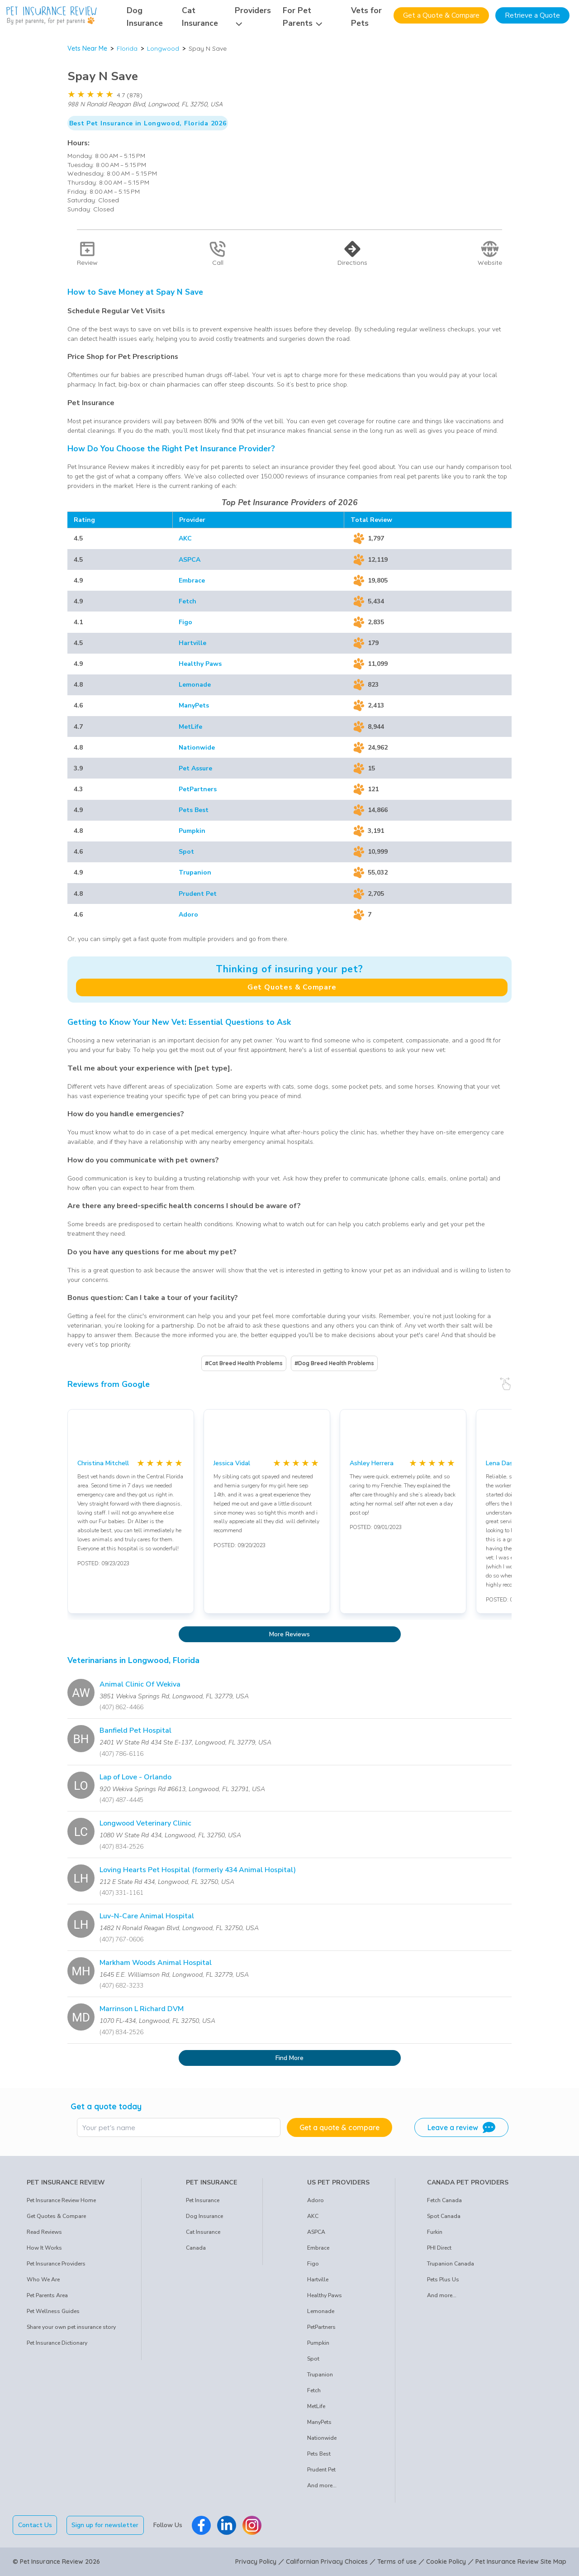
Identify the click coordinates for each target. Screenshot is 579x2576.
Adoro (188, 914)
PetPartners (198, 789)
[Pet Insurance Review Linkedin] (226, 2525)
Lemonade (195, 684)
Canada (196, 2247)
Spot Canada (443, 2216)
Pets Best (194, 810)
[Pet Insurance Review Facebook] (201, 2525)
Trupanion (195, 872)
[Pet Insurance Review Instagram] (251, 2525)
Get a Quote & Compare (441, 15)
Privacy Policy (255, 2561)
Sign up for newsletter (105, 2525)
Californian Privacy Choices (327, 2561)
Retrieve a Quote (532, 15)
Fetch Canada (444, 2200)
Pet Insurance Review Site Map (520, 2561)
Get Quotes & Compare (292, 987)
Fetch (187, 601)
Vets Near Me (87, 48)
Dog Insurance (204, 2216)
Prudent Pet (198, 893)
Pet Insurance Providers (56, 2263)
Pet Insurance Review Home (61, 2200)
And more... (322, 2485)
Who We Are (43, 2279)
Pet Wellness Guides (53, 2311)
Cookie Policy (446, 2561)
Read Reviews (44, 2232)
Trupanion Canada (450, 2263)
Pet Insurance (202, 2200)
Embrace (192, 580)
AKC (185, 538)
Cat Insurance (203, 2232)
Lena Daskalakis (509, 1463)
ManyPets (194, 705)
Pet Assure (195, 768)
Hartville (192, 643)
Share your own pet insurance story (71, 2327)
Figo (185, 622)
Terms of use (397, 2561)
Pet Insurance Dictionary (57, 2343)
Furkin (434, 2232)
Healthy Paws (200, 664)
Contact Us (35, 2525)
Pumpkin (192, 831)
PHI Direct (439, 2247)
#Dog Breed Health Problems (334, 1363)
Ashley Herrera (372, 1463)
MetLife (190, 726)
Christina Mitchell (103, 1463)
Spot (186, 851)
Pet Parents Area (47, 2295)
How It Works (44, 2247)
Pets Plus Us (443, 2279)
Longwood (163, 48)
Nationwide (197, 747)
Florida (127, 48)
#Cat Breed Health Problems (244, 1363)
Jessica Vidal (232, 1463)
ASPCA (189, 559)
